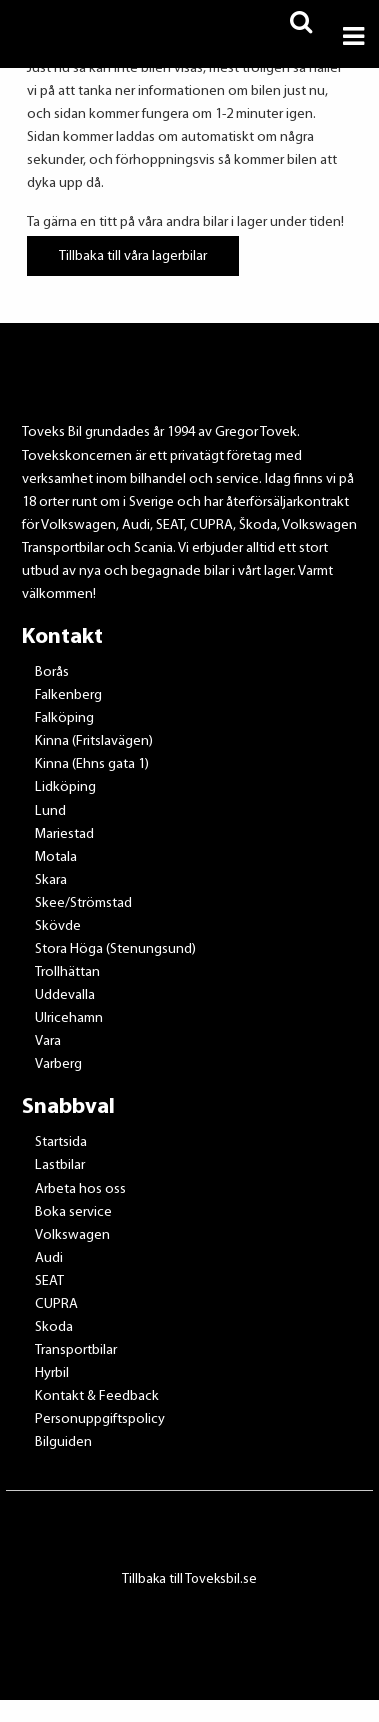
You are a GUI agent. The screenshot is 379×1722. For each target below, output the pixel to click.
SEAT (49, 1281)
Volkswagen (72, 1235)
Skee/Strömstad (83, 903)
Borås (52, 672)
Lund (50, 811)
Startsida (61, 1142)
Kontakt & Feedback (97, 1396)
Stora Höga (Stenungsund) (115, 949)
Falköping (64, 718)
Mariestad (64, 834)
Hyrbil (52, 1373)
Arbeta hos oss (80, 1189)
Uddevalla (65, 995)
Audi (49, 1258)
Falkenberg (68, 695)
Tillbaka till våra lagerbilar (133, 255)
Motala (56, 857)
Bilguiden (63, 1442)
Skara (51, 880)
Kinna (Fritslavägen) (94, 741)
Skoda (54, 1327)
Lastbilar (60, 1165)
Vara (48, 1041)
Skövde (58, 926)
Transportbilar (76, 1350)
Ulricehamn (69, 1018)
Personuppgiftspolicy (100, 1419)
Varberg (58, 1064)
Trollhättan (67, 972)
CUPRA (56, 1304)
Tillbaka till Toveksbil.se (189, 1579)
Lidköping (65, 787)
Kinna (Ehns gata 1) (92, 764)
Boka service (73, 1212)
